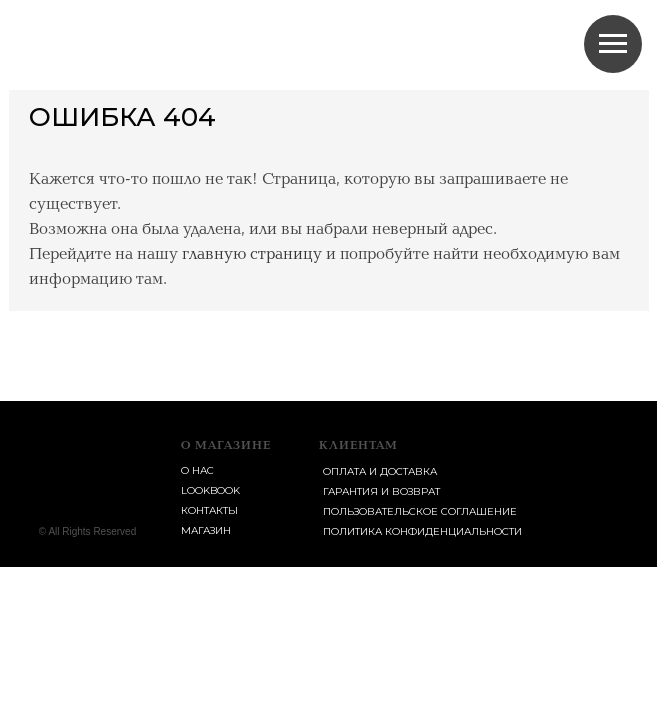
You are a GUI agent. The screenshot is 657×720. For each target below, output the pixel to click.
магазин (206, 530)
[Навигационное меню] (613, 44)
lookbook (210, 490)
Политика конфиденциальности (422, 531)
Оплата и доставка (380, 471)
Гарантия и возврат (381, 491)
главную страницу (252, 254)
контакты (209, 510)
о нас (197, 470)
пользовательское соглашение (420, 511)
